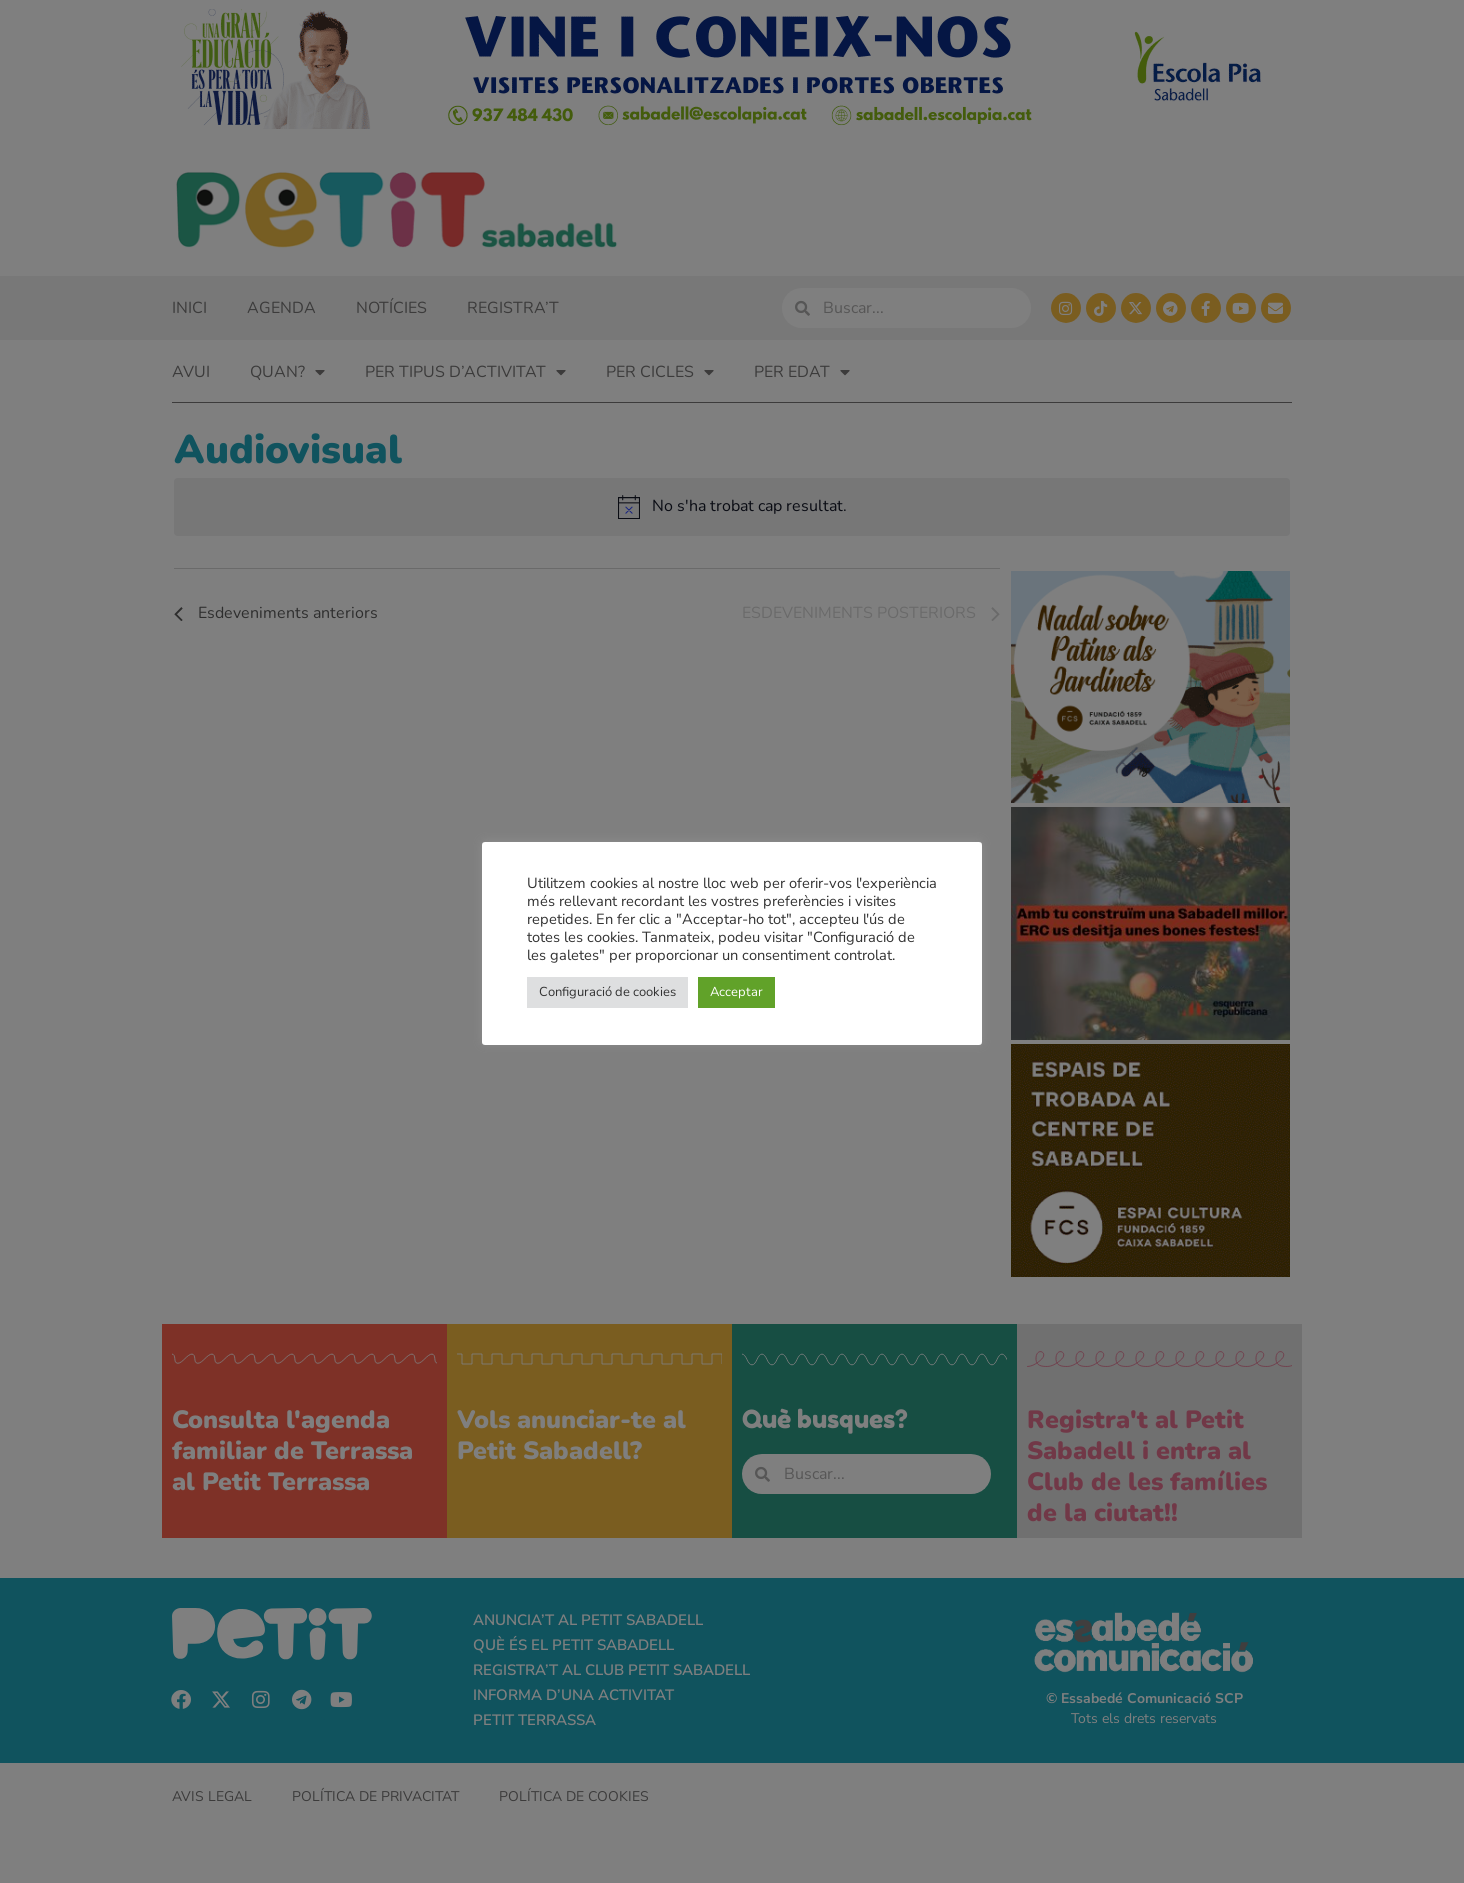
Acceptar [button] (736, 992)
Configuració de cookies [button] (607, 992)
